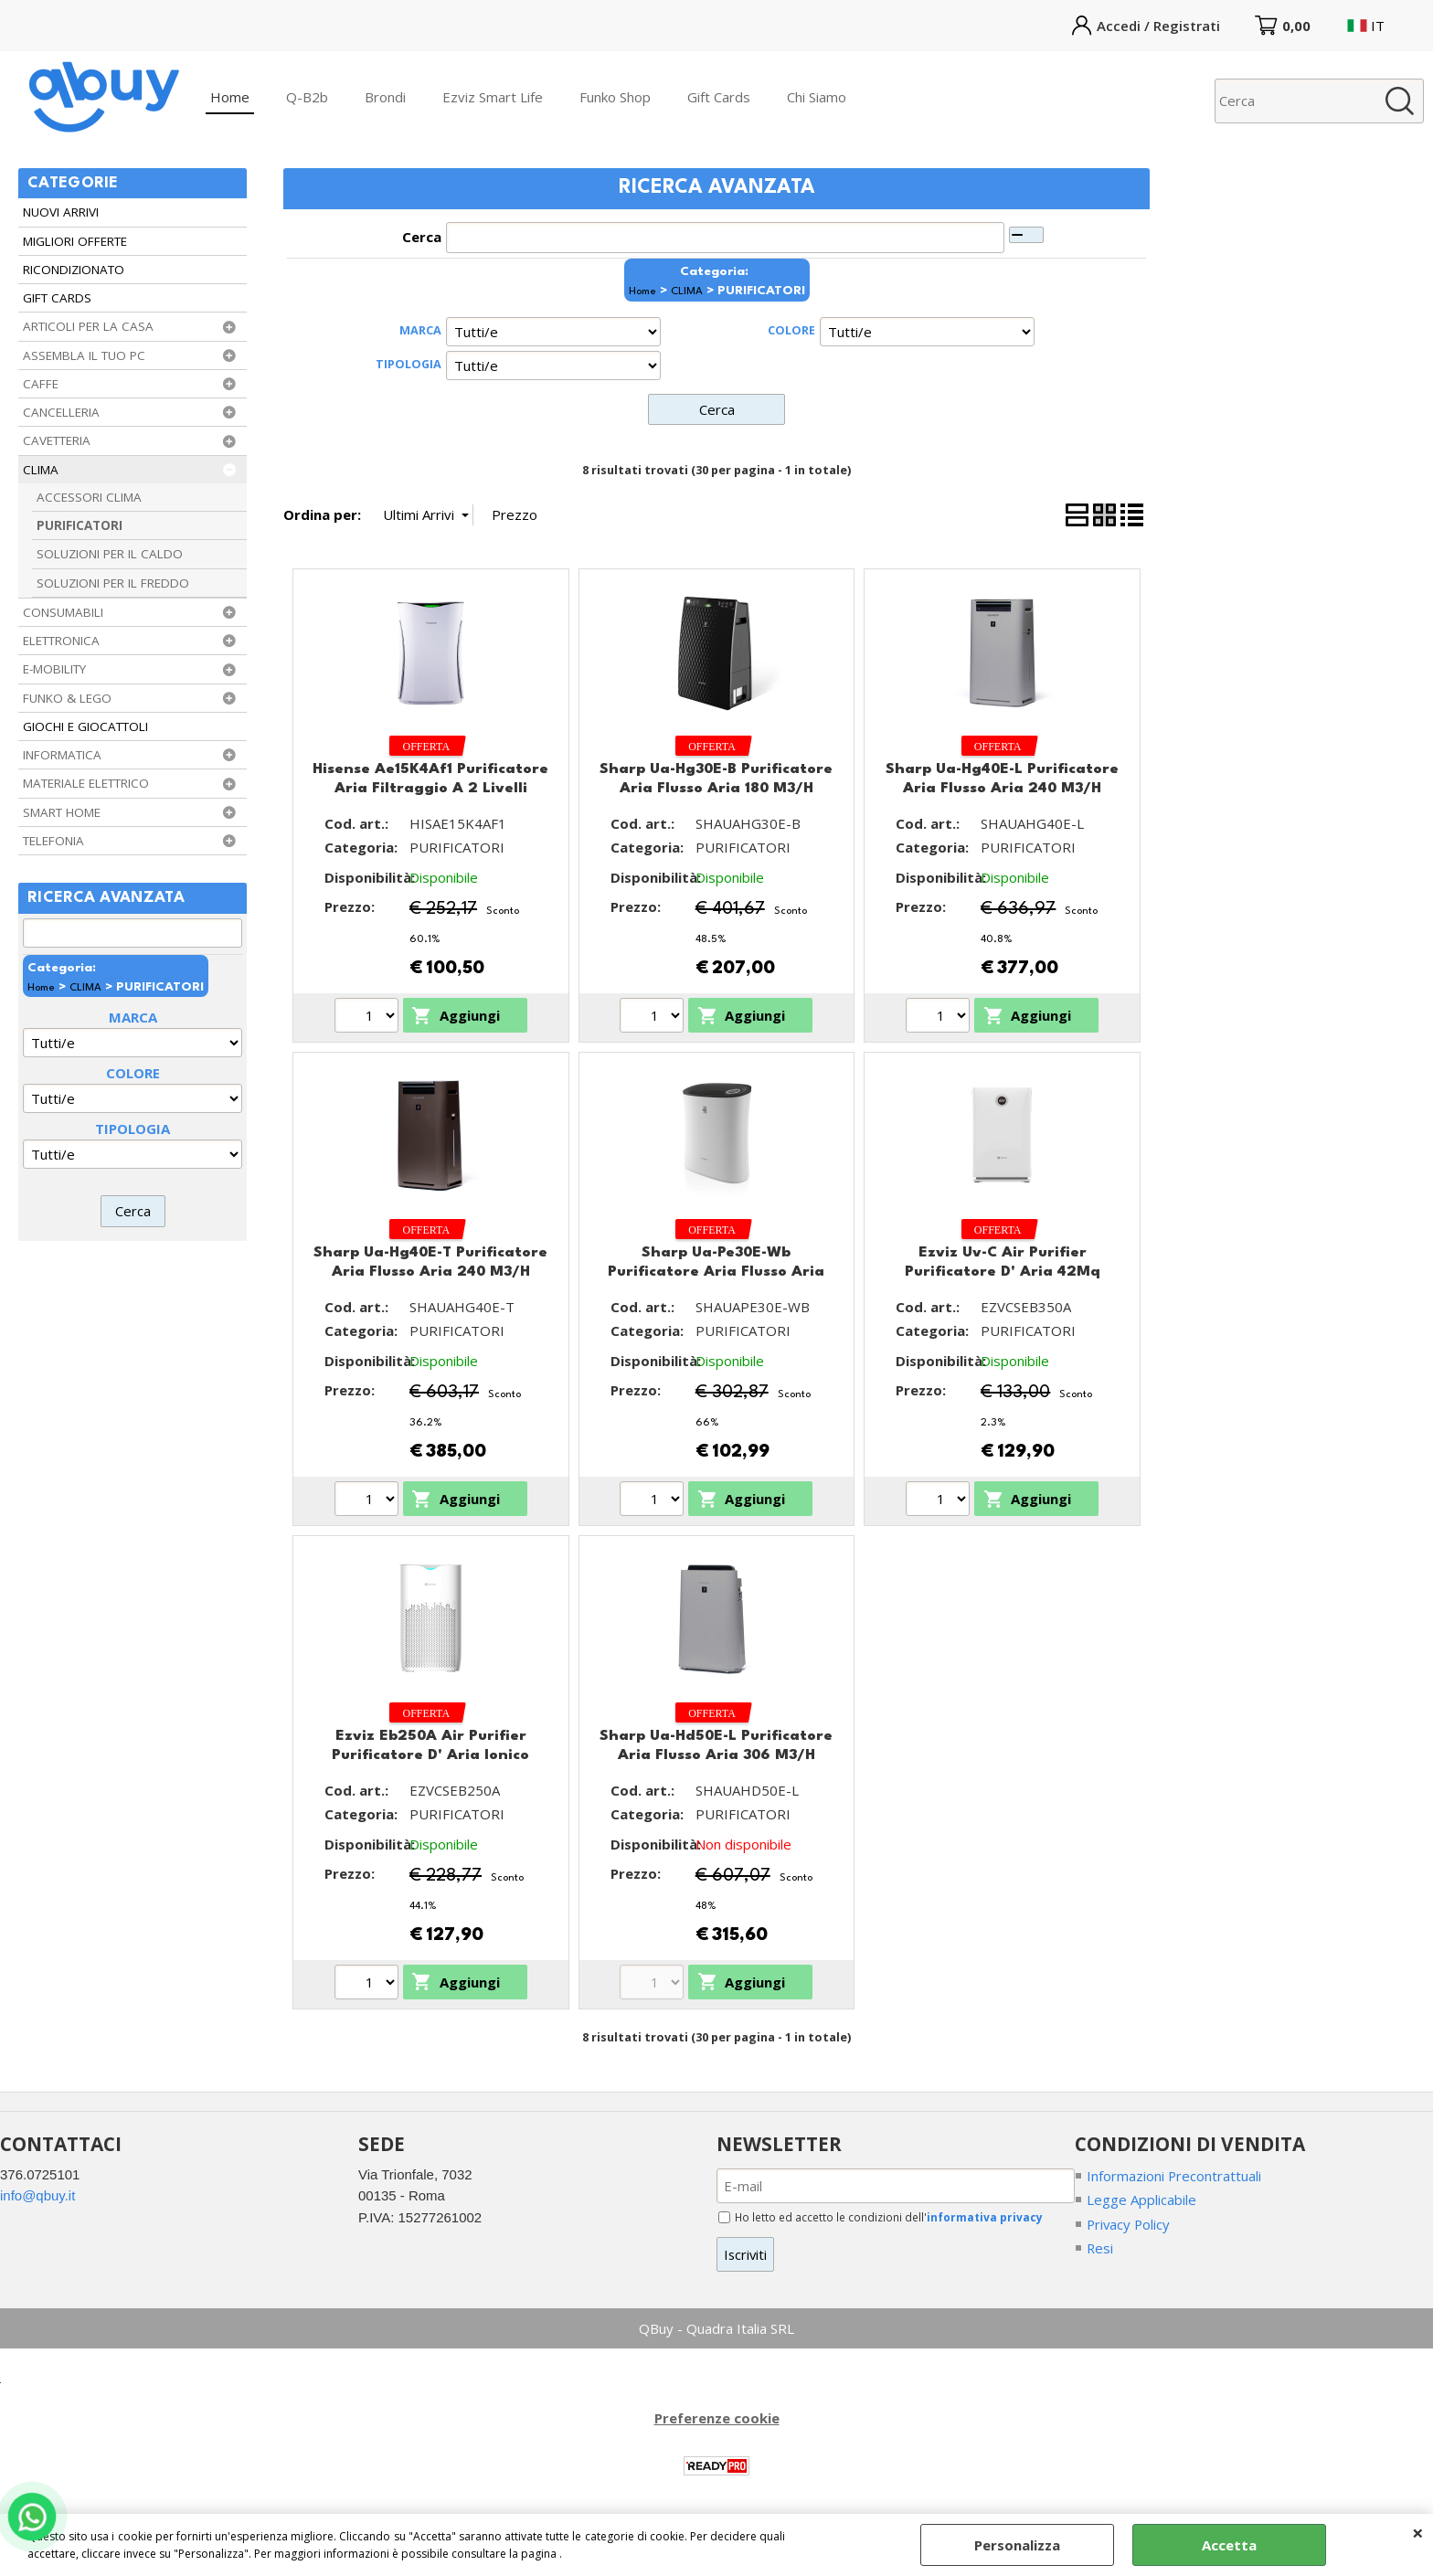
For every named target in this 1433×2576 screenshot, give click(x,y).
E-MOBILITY (54, 669)
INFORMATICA (62, 755)
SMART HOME (62, 812)
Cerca (421, 237)
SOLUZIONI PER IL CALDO (110, 554)
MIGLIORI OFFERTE (75, 241)
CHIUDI (1418, 2532)
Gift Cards (718, 97)
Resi (1100, 2248)
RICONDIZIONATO (73, 269)
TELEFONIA (53, 840)
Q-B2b (307, 97)
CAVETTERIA (56, 440)
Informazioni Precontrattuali (1174, 2176)
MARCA (133, 1017)
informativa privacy (986, 2217)
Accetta (1229, 2545)
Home (229, 97)
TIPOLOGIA (132, 1128)
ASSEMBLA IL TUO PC (84, 355)
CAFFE (40, 384)
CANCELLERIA (61, 412)
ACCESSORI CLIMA (89, 497)
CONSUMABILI (63, 612)
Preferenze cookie (717, 2419)
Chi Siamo (816, 97)
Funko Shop (615, 97)
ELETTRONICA (61, 640)
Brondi (385, 97)
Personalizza (1017, 2545)
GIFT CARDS (57, 298)
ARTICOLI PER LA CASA (88, 326)
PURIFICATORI (79, 525)
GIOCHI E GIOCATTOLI (85, 726)
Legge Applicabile (1141, 2199)
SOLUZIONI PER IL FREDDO (113, 583)
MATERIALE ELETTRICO (86, 783)
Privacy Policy (1130, 2224)
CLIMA (40, 469)
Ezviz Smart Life (492, 97)
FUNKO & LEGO (67, 698)
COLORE (133, 1073)
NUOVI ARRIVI (61, 212)
